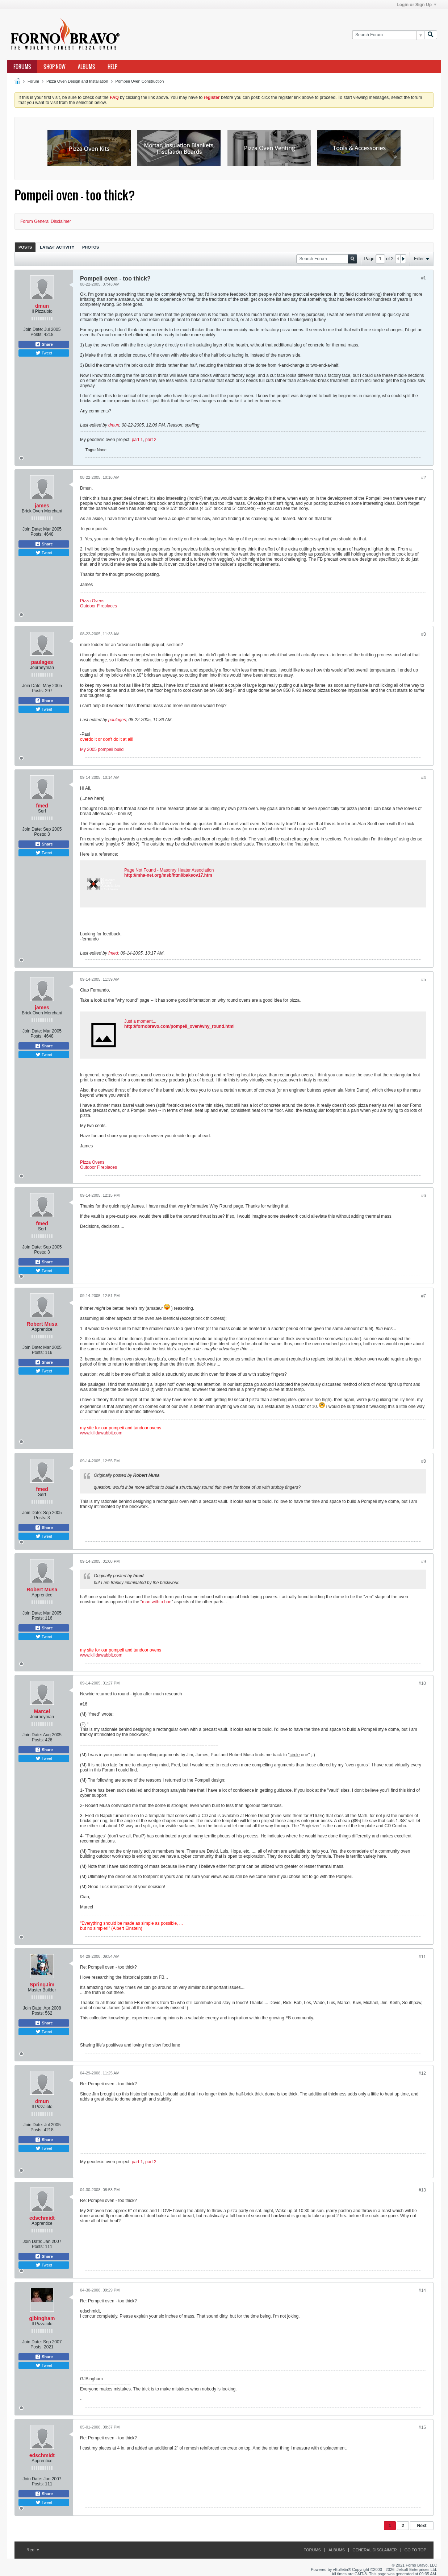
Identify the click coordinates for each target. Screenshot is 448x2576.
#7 (423, 1296)
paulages (42, 662)
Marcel (42, 1711)
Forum (33, 81)
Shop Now (54, 67)
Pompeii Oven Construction (140, 81)
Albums (86, 67)
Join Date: (33, 329)
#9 (423, 1561)
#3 (423, 634)
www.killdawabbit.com (101, 1433)
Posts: (36, 334)
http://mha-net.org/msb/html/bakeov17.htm (168, 875)
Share (44, 344)
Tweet (43, 353)
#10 (422, 1683)
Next (421, 2525)
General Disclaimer (374, 2550)
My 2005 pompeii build (101, 749)
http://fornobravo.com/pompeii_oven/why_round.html (179, 1026)
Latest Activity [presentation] (57, 247)
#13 (422, 2190)
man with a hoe (156, 1601)
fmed (42, 806)
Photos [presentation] (90, 247)
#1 (423, 278)
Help (112, 67)
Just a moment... (140, 1021)
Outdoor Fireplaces (98, 605)
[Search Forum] (388, 35)
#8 (423, 1461)
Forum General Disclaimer (45, 221)
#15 (422, 2427)
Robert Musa (42, 1324)
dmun (42, 306)
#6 (423, 1195)
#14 (422, 2290)
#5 (423, 979)
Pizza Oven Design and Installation (77, 81)
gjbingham (42, 2318)
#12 (422, 2073)
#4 (423, 777)
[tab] (25, 247)
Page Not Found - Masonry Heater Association (169, 870)
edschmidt (42, 2218)
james (42, 505)
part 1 (137, 439)
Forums (22, 67)
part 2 (150, 439)
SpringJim (42, 1984)
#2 (423, 477)
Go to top (415, 2550)
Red (32, 2549)
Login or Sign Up (416, 4)
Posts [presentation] (25, 247)
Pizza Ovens (92, 600)
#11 (422, 1956)
